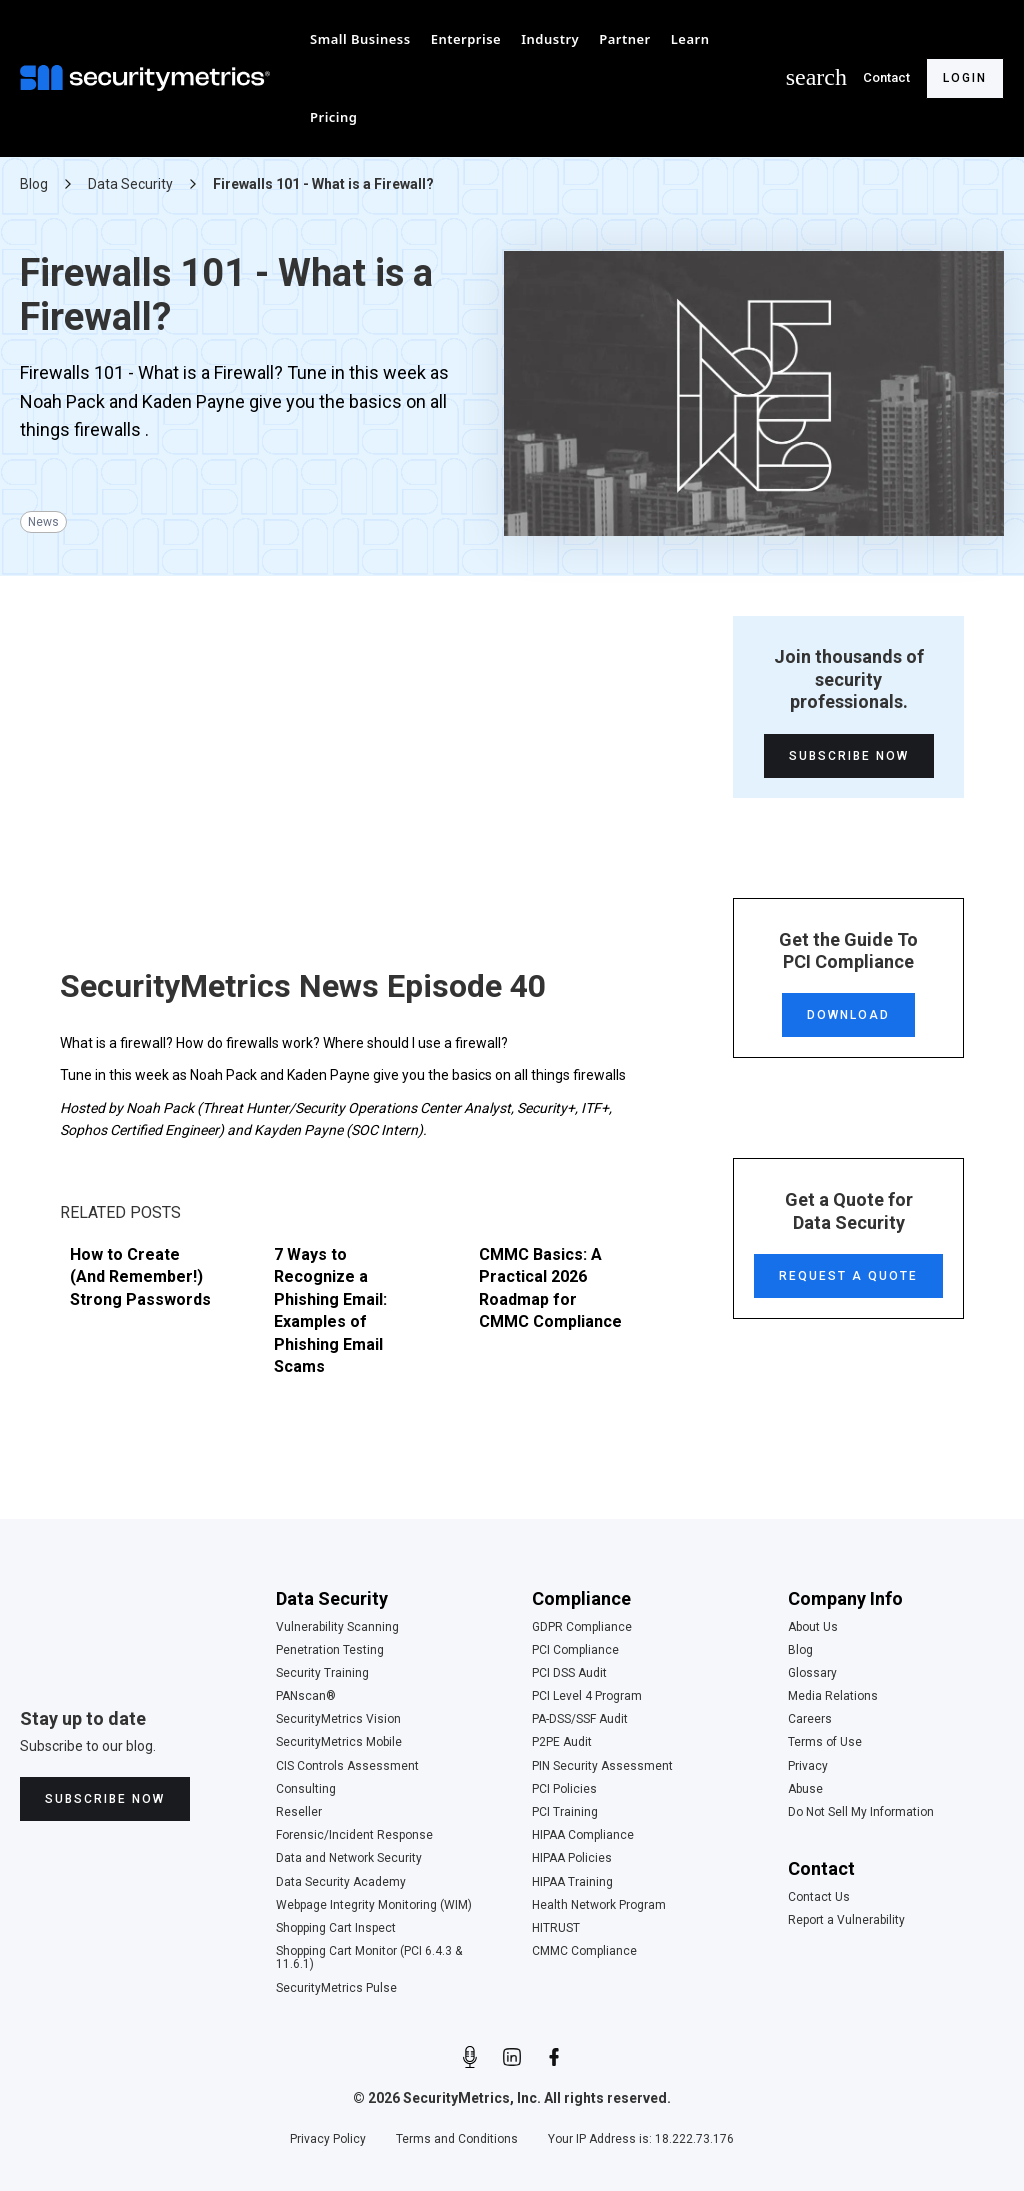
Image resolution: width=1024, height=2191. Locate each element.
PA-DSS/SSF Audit (580, 1719)
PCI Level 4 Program (587, 1696)
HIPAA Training (572, 1882)
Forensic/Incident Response (354, 1835)
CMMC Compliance (584, 1951)
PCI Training (565, 1812)
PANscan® (306, 1696)
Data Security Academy (341, 1882)
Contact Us (819, 1897)
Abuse (805, 1789)
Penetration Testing (330, 1650)
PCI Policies (564, 1789)
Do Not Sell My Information (861, 1812)
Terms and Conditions (457, 2139)
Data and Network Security (349, 1858)
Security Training (322, 1673)
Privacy (808, 1766)
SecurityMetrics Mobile (339, 1742)
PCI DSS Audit (569, 1673)
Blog (800, 1650)
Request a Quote (848, 1276)
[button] (360, 39)
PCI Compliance (575, 1650)
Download (848, 1015)
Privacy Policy (328, 2139)
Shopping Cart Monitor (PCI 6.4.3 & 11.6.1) (369, 1958)
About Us (813, 1627)
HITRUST (556, 1928)
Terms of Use (825, 1742)
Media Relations (833, 1696)
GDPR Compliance (582, 1627)
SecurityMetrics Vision (338, 1719)
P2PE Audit (562, 1742)
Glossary (812, 1673)
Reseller (299, 1812)
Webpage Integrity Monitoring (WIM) (374, 1905)
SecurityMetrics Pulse (336, 1988)
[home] (150, 78)
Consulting (306, 1789)
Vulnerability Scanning (337, 1627)
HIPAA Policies (572, 1858)
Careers (810, 1719)
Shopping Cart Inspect (336, 1928)
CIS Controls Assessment (347, 1766)
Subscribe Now (849, 756)
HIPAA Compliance (583, 1835)
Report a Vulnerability (846, 1920)
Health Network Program (599, 1905)
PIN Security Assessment (602, 1766)
